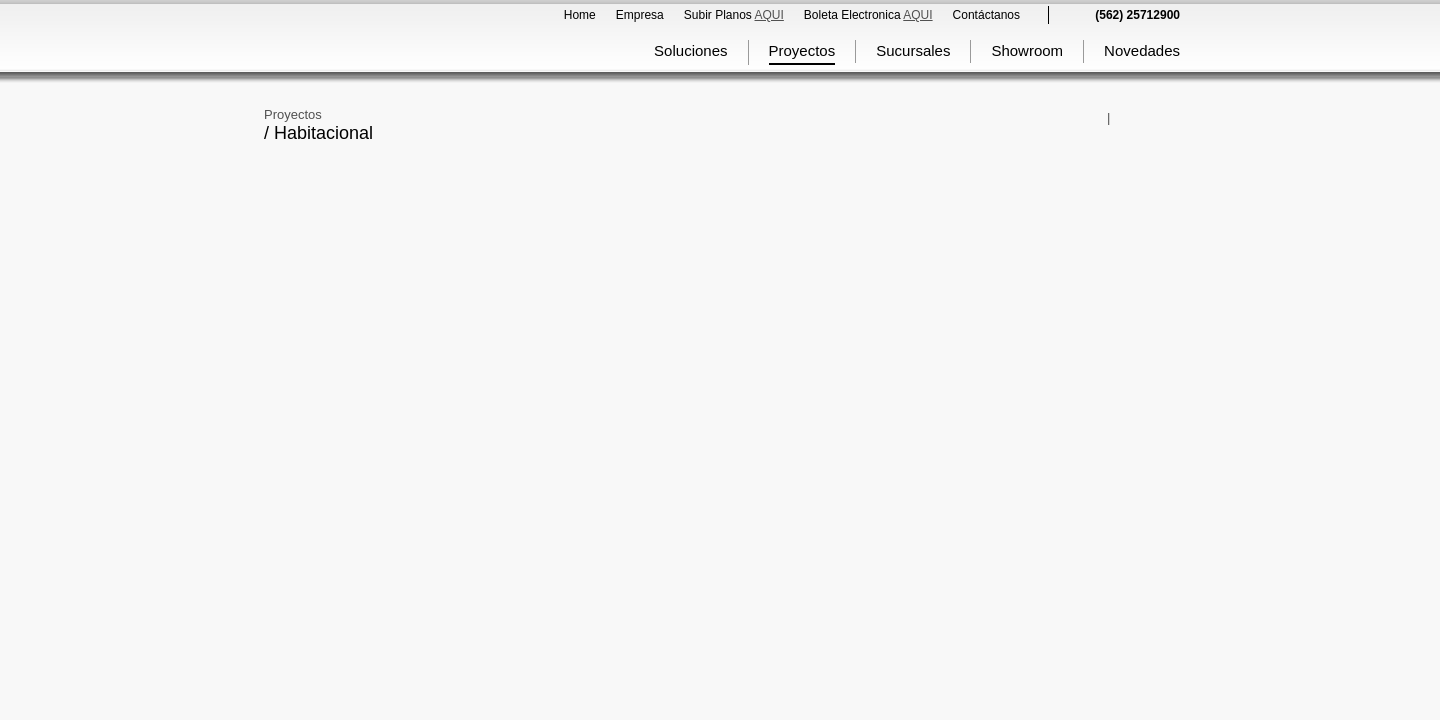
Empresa (640, 15)
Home (580, 15)
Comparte (1098, 118)
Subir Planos (734, 15)
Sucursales (913, 50)
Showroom (1027, 50)
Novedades (1142, 50)
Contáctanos (986, 15)
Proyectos (802, 50)
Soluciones (690, 50)
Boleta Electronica (868, 15)
